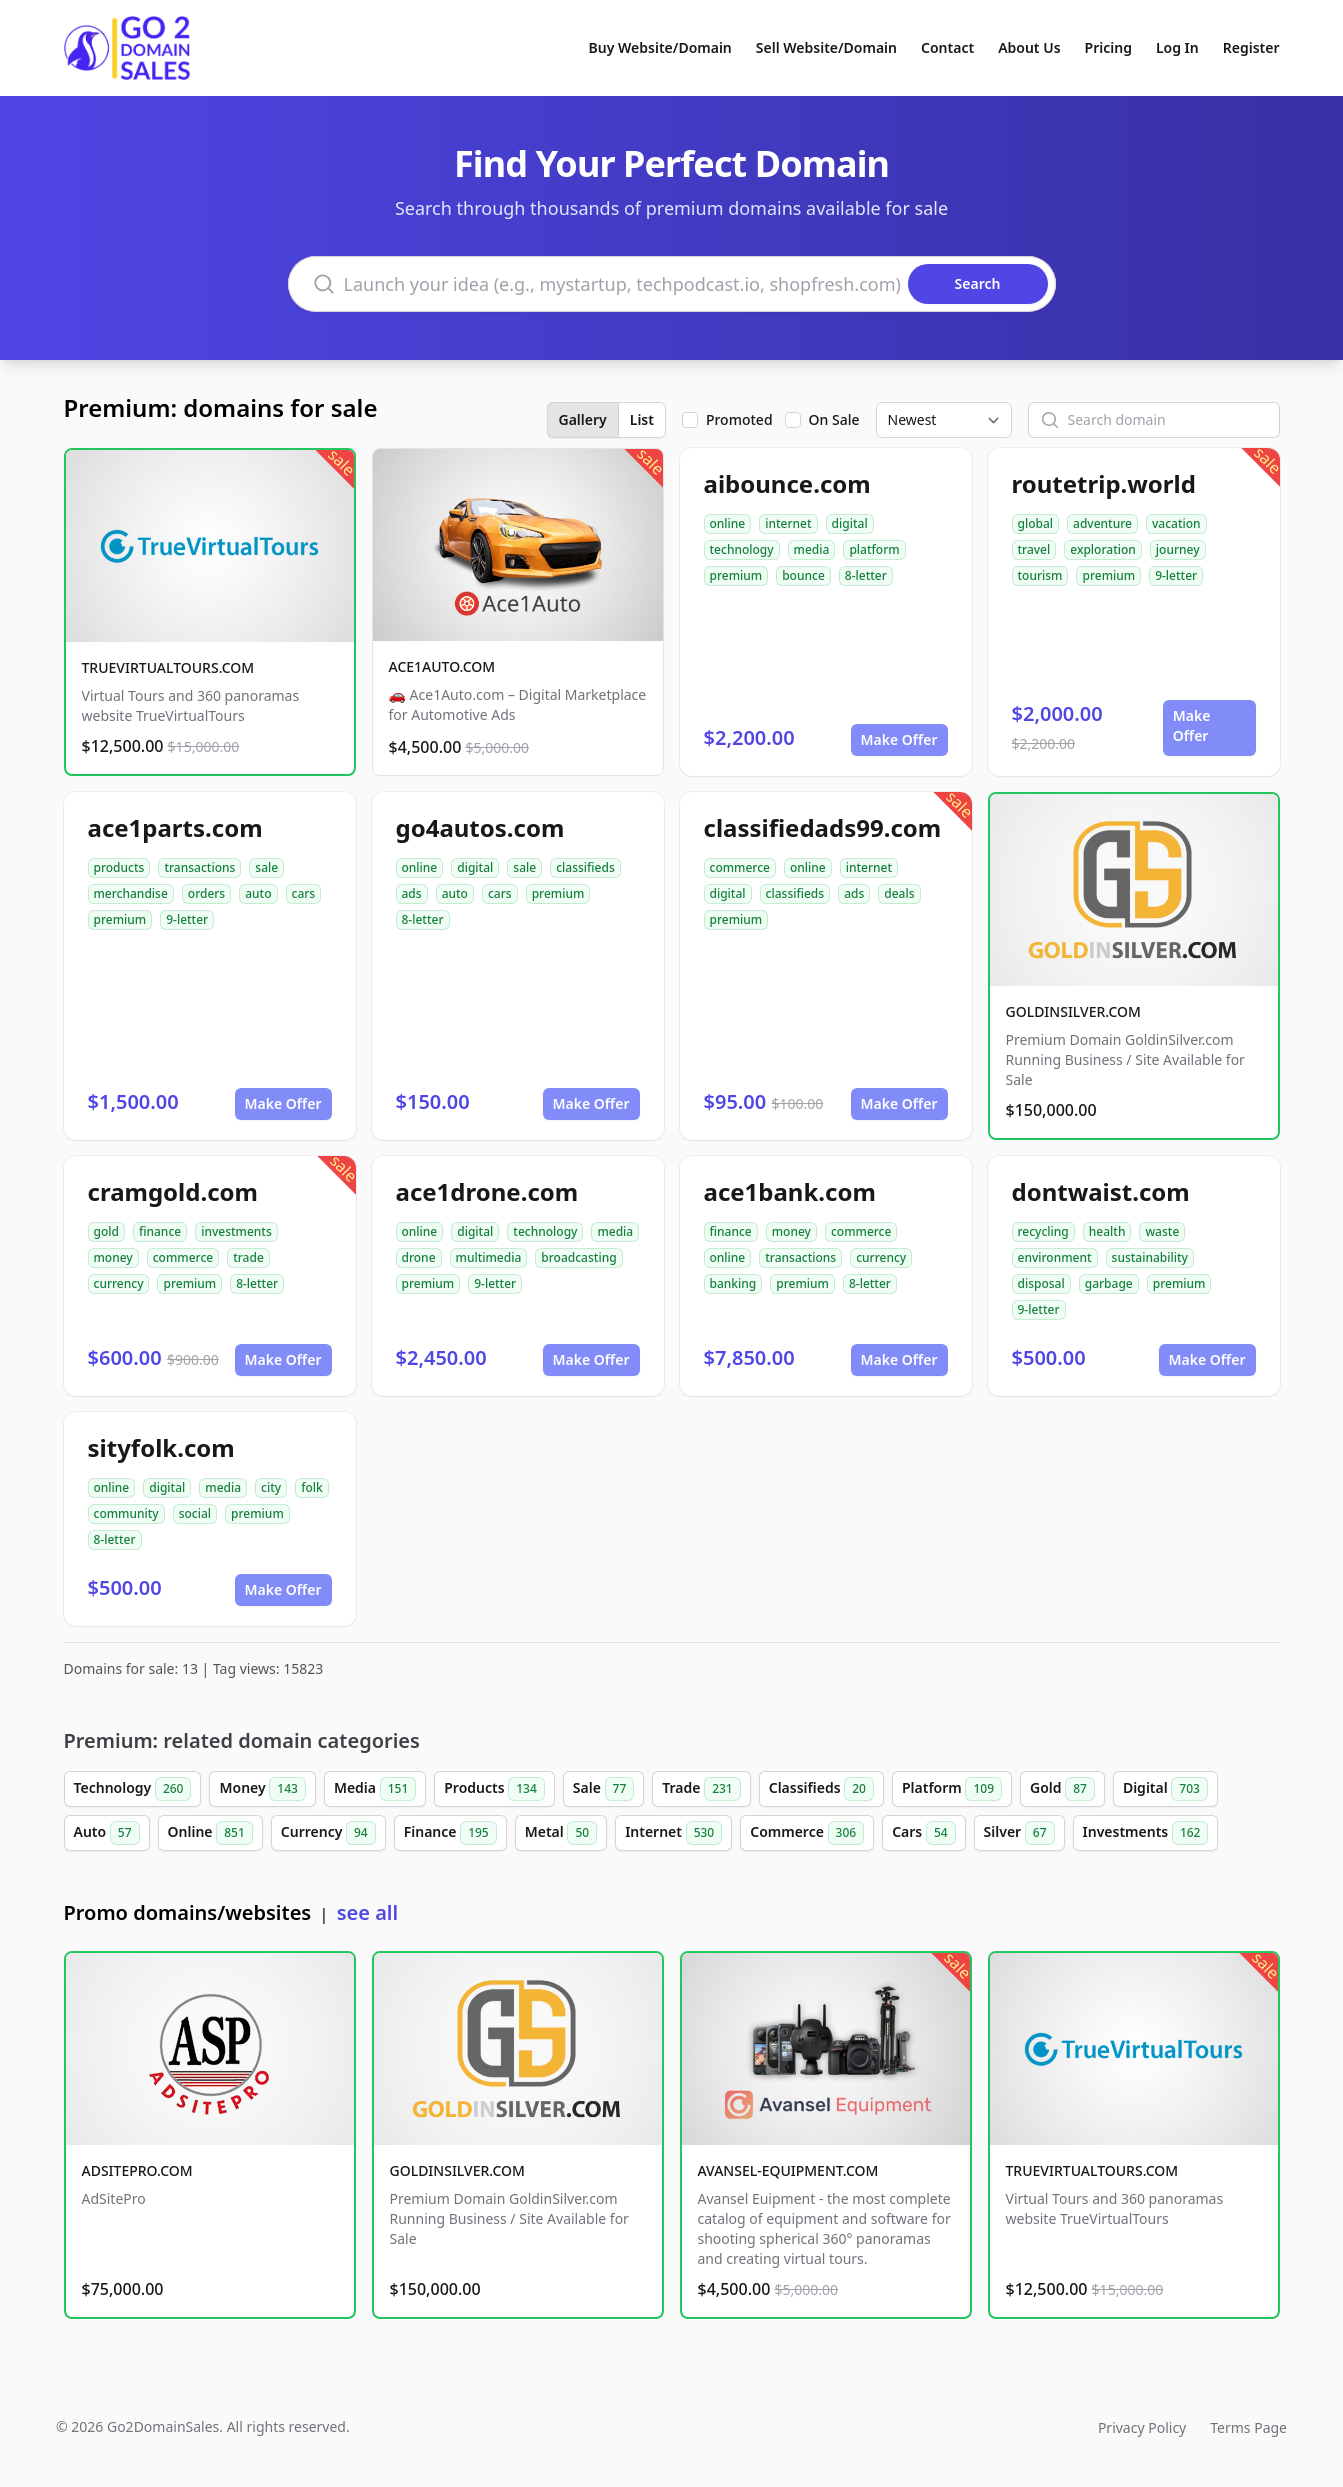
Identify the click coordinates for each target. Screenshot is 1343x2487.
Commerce (807, 1833)
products (119, 867)
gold (106, 1231)
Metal (561, 1833)
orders (206, 893)
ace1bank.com (790, 1191)
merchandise (131, 893)
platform (874, 549)
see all (367, 1912)
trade (248, 1257)
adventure (1102, 523)
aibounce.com (787, 483)
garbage (1109, 1283)
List (642, 419)
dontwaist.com (1101, 1191)
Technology (133, 1789)
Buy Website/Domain (660, 47)
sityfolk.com (161, 1447)
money (113, 1257)
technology (742, 549)
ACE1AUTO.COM (442, 666)
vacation (1176, 523)
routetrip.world (1104, 483)
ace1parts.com (175, 827)
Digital (1165, 1789)
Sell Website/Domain (826, 47)
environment (1055, 1257)
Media (375, 1789)
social (195, 1513)
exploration (1103, 549)
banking (733, 1283)
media (812, 549)
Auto (107, 1833)
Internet (673, 1833)
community (126, 1513)
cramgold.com (173, 1191)
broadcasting (578, 1257)
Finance (450, 1833)
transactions (199, 867)
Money (262, 1789)
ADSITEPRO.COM (137, 2170)
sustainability (1150, 1257)
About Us (1029, 47)
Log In (1177, 47)
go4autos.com (480, 827)
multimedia (489, 1257)
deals (899, 893)
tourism (1040, 575)
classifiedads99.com (823, 827)
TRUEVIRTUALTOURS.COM (168, 667)
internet (788, 523)
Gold (1062, 1789)
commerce (740, 867)
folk (312, 1487)
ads (412, 893)
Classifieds (821, 1789)
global (1036, 523)
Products (494, 1789)
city (271, 1487)
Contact (947, 47)
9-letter (1176, 575)
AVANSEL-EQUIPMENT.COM (788, 2170)
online (728, 523)
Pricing (1108, 47)
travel (1034, 549)
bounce (803, 575)
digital (850, 523)
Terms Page (1248, 2427)
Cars (923, 1833)
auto (258, 893)
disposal (1041, 1283)
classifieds (585, 867)
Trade (701, 1789)
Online (210, 1833)
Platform (952, 1789)
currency (119, 1283)
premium (736, 575)
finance (160, 1231)
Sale (603, 1789)
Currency (328, 1833)
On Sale (834, 419)
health (1107, 1231)
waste (1162, 1231)
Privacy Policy (1142, 2427)
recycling (1043, 1231)
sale (266, 867)
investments (236, 1231)
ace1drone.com (487, 1191)
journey (1178, 549)
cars (304, 893)
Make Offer (899, 739)
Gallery (583, 419)
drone (419, 1257)
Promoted (739, 419)
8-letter (866, 575)
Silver (1019, 1833)
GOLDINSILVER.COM (1073, 1011)
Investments (1146, 1833)
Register (1251, 47)
